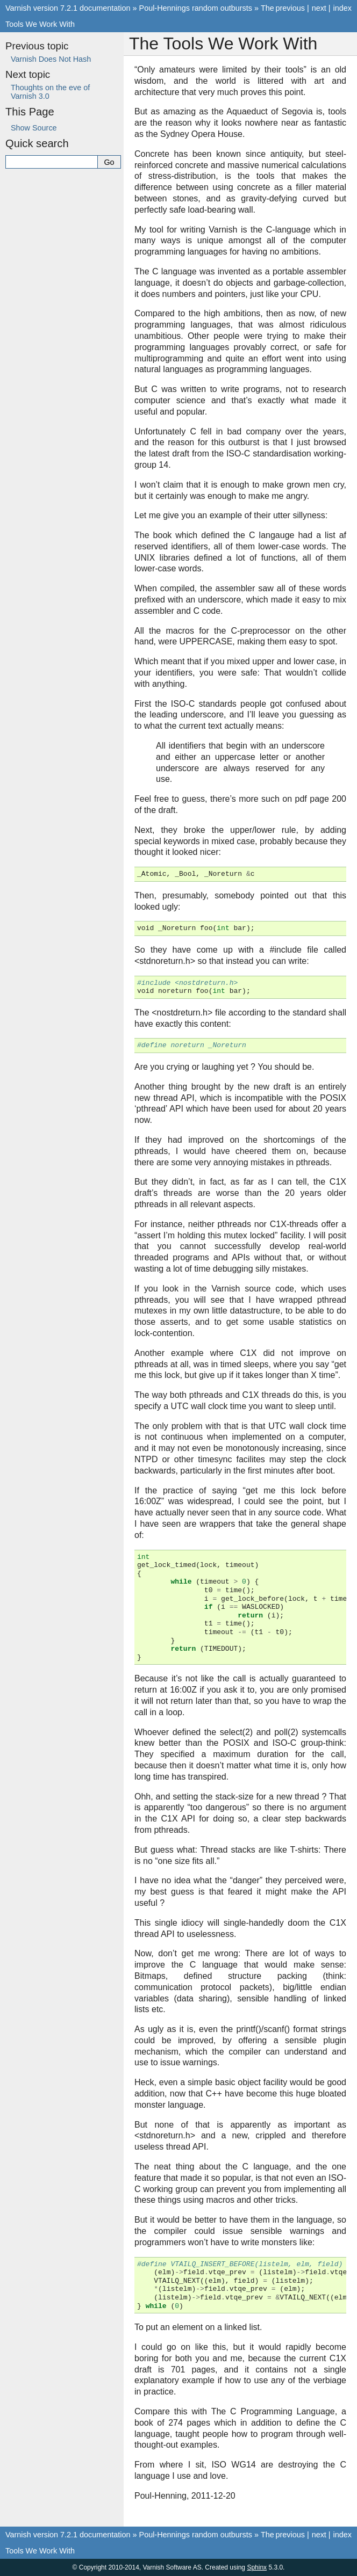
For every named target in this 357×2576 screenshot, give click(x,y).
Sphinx (257, 2567)
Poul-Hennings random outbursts (195, 8)
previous (289, 8)
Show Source (34, 128)
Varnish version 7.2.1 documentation (68, 8)
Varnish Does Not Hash (51, 59)
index (342, 8)
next (319, 8)
